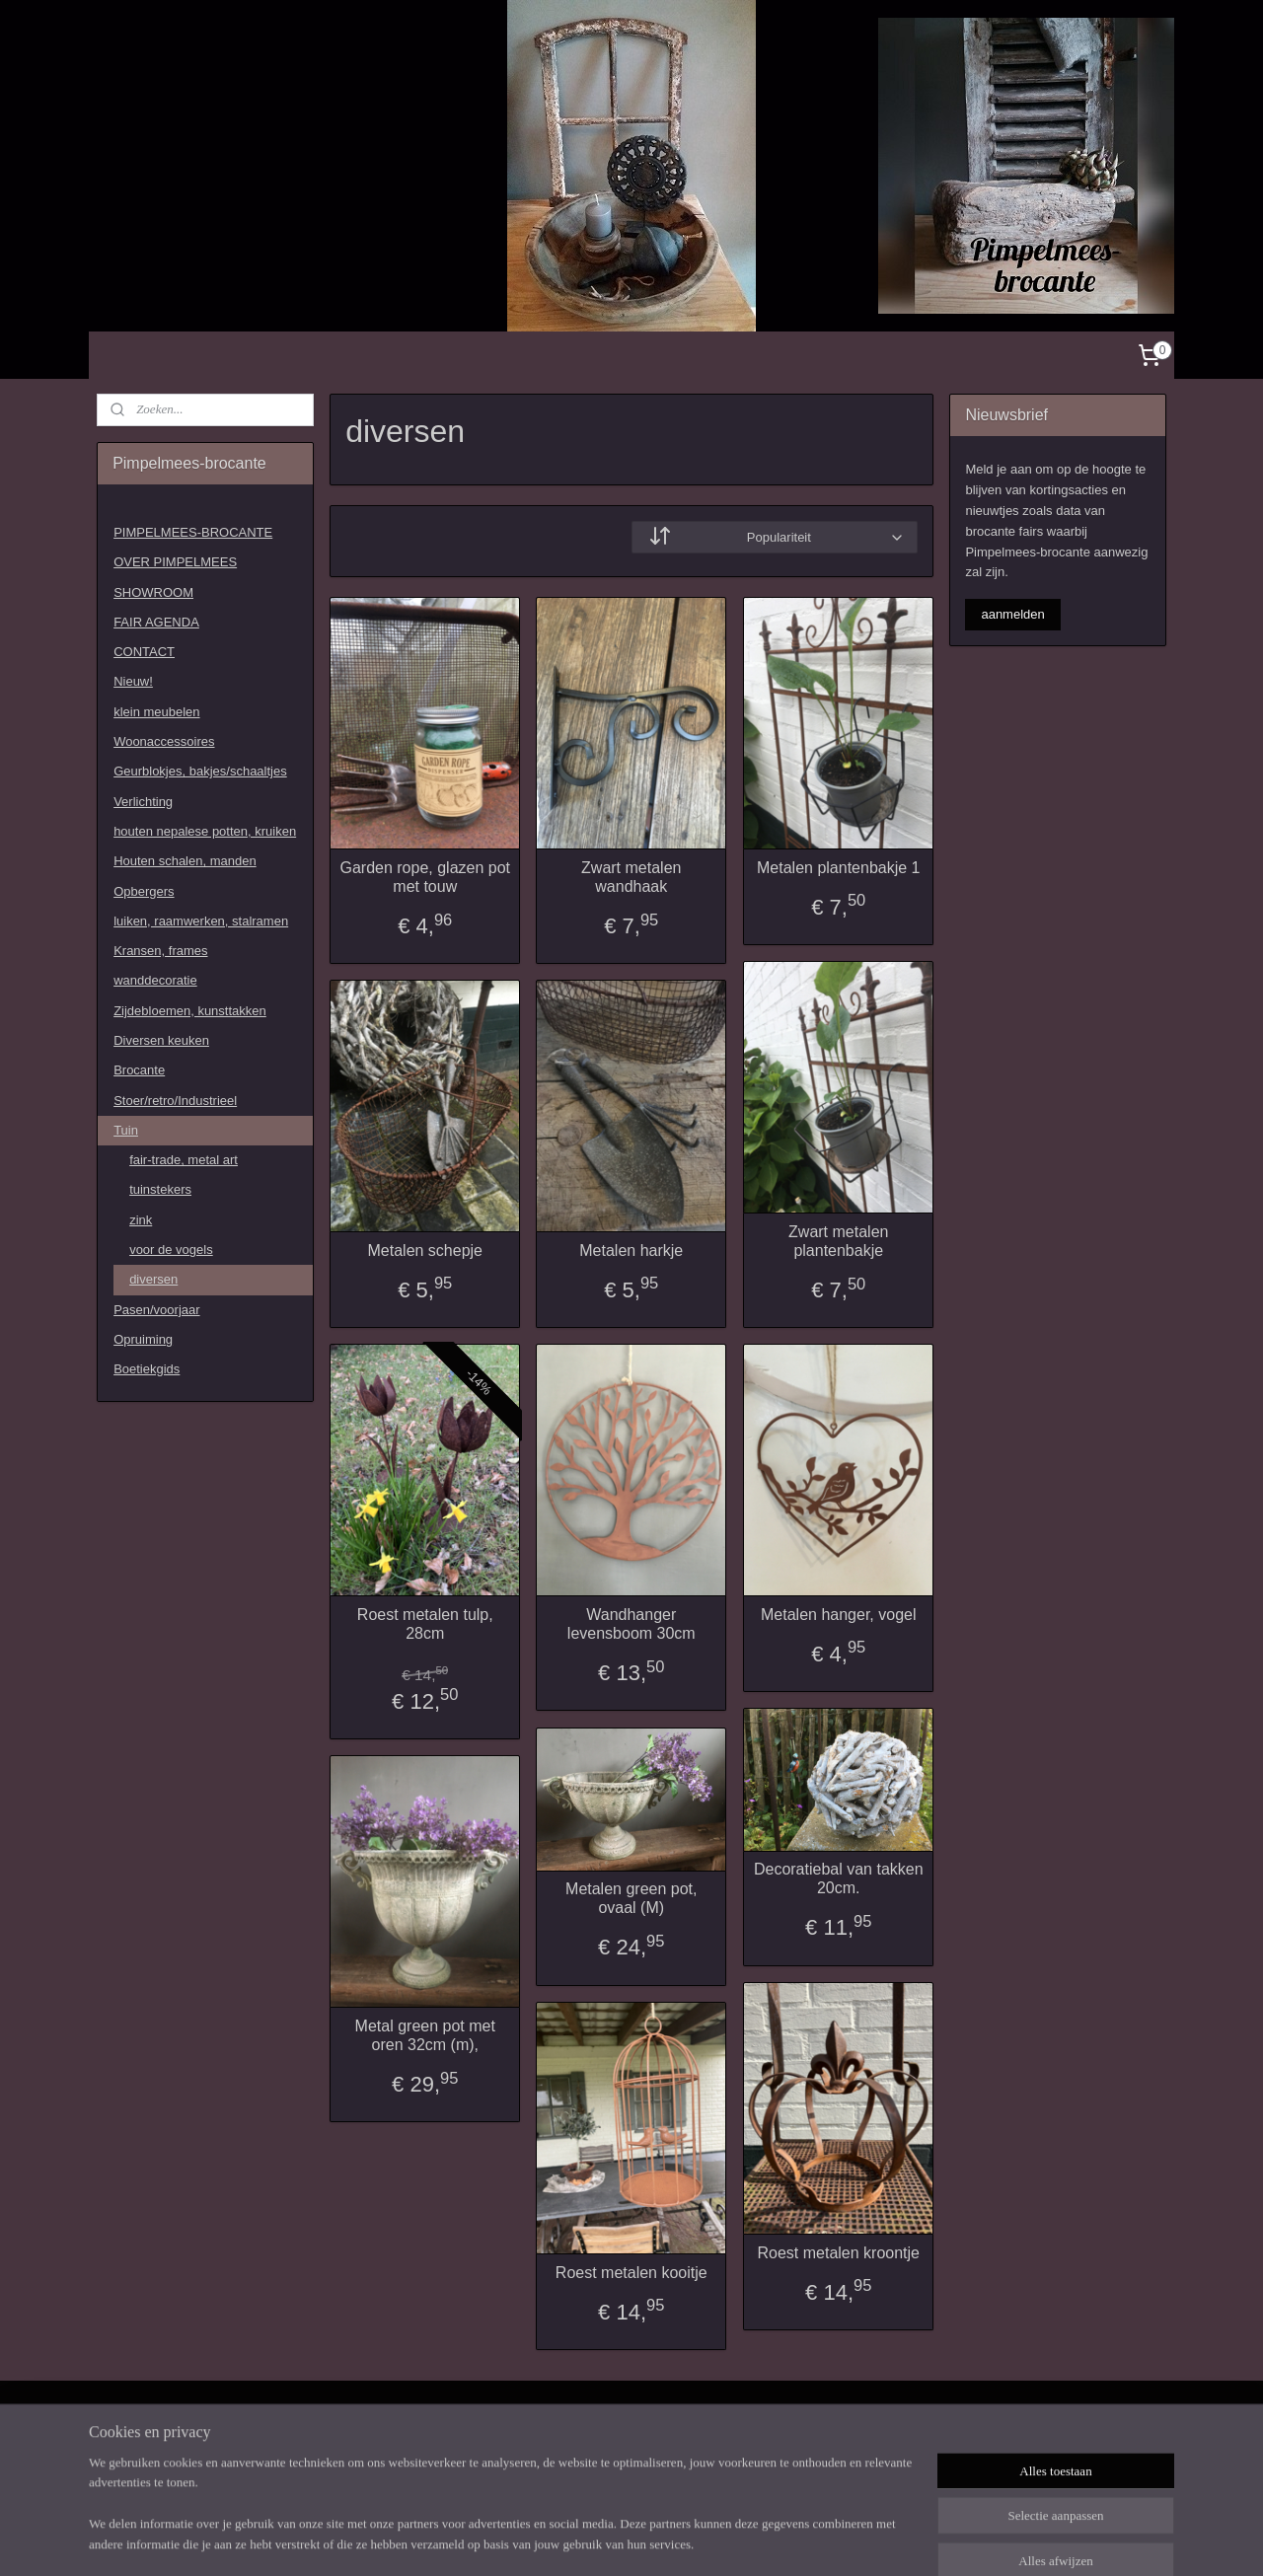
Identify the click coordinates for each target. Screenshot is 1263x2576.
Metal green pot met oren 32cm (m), (424, 2035)
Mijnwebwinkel (843, 2539)
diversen (153, 1279)
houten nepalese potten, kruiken (204, 831)
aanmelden (1012, 614)
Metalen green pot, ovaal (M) (631, 1898)
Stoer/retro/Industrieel (175, 1100)
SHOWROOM (153, 592)
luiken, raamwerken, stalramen (200, 921)
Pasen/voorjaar (156, 1309)
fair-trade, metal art (183, 1159)
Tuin (125, 1130)
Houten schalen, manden (185, 860)
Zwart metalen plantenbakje (838, 1241)
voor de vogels (171, 1249)
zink (140, 1220)
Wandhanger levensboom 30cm (631, 1624)
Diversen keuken (161, 1040)
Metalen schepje (425, 1250)
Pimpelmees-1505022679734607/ (169, 2433)
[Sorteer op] (774, 537)
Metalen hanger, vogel (838, 1614)
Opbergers (143, 891)
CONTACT (144, 651)
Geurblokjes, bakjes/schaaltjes (200, 771)
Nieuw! (133, 681)
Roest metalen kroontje (838, 2253)
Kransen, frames (160, 950)
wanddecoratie (155, 980)
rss (626, 2539)
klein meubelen (156, 711)
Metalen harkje (631, 1250)
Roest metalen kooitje (631, 2272)
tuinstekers (160, 1189)
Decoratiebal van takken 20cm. (839, 1878)
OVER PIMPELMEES (175, 561)
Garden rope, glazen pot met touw (424, 877)
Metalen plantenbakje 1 (838, 867)
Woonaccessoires (163, 741)
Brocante (139, 1070)
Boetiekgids (146, 1369)
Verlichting (143, 801)
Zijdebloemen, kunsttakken (189, 1010)
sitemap (590, 2539)
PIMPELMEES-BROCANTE (192, 532)
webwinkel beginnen (690, 2539)
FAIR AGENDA (156, 622)
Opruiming (143, 1339)
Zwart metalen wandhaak (631, 877)
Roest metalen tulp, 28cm (425, 1624)
